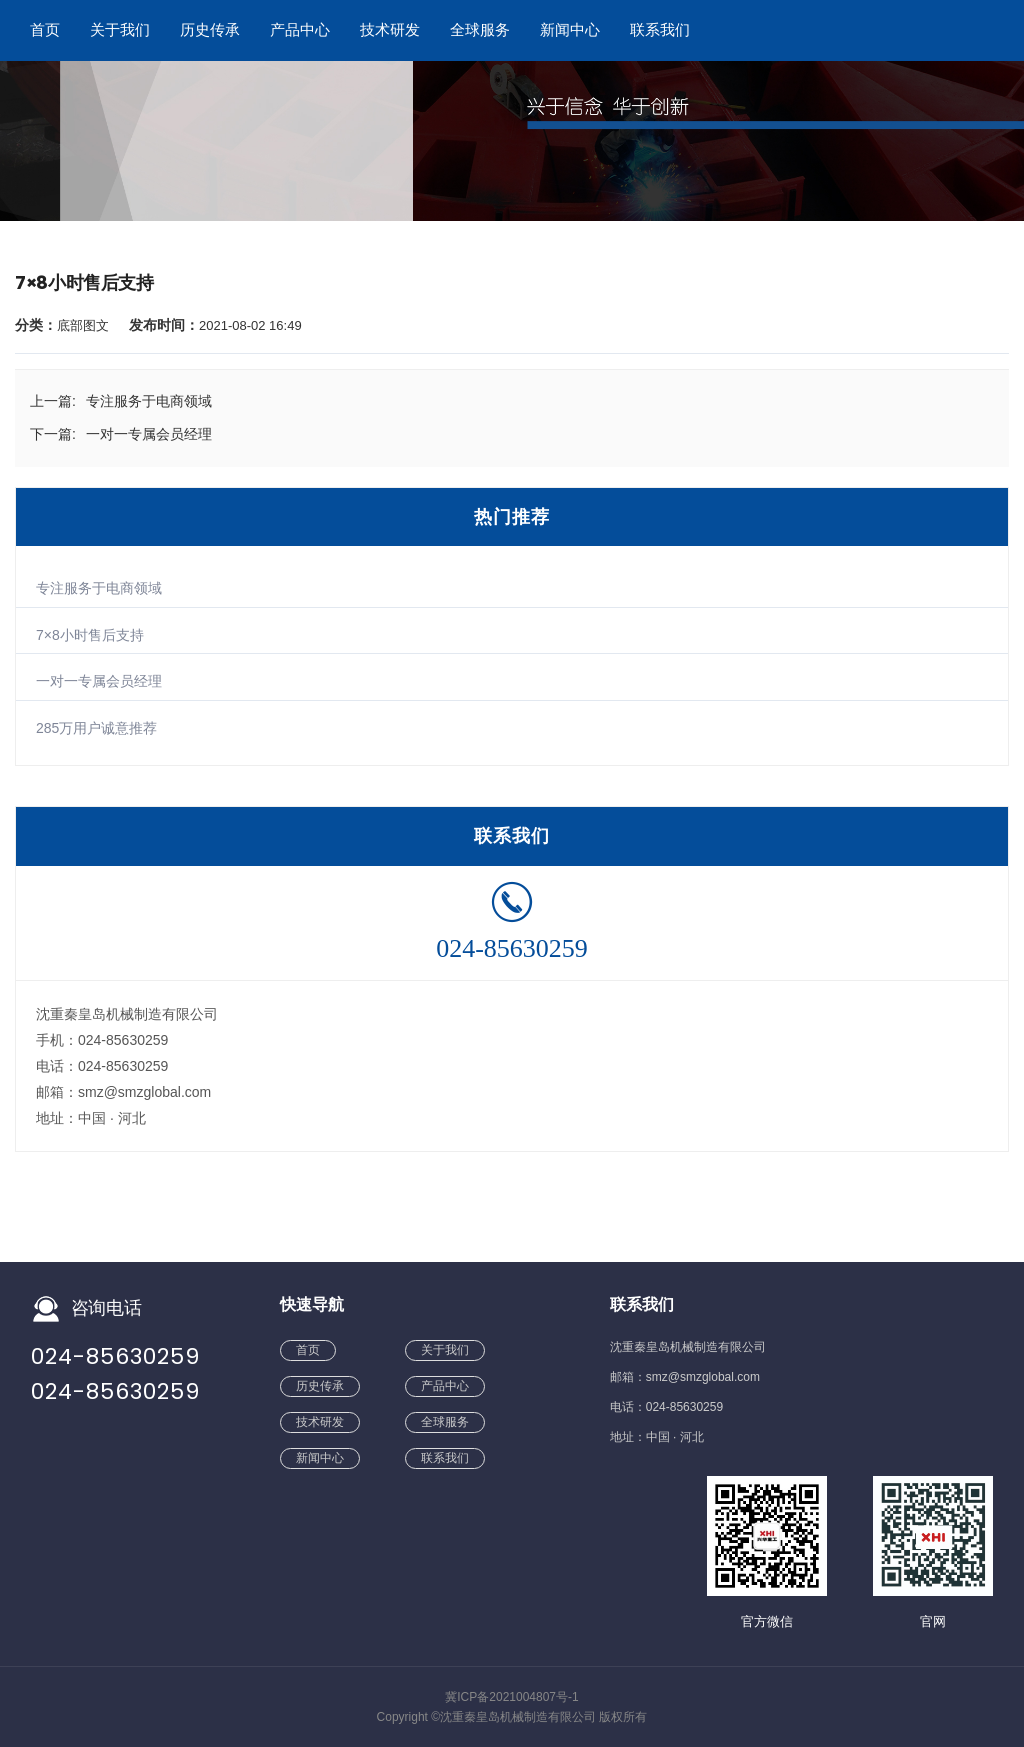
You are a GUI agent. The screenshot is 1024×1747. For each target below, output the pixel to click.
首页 (45, 29)
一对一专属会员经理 (99, 681)
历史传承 (210, 29)
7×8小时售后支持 (90, 635)
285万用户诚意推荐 (96, 728)
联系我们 (660, 29)
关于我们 (120, 29)
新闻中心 (570, 29)
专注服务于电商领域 (99, 588)
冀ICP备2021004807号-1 (511, 1697)
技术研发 (390, 29)
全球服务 (480, 29)
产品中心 (300, 29)
